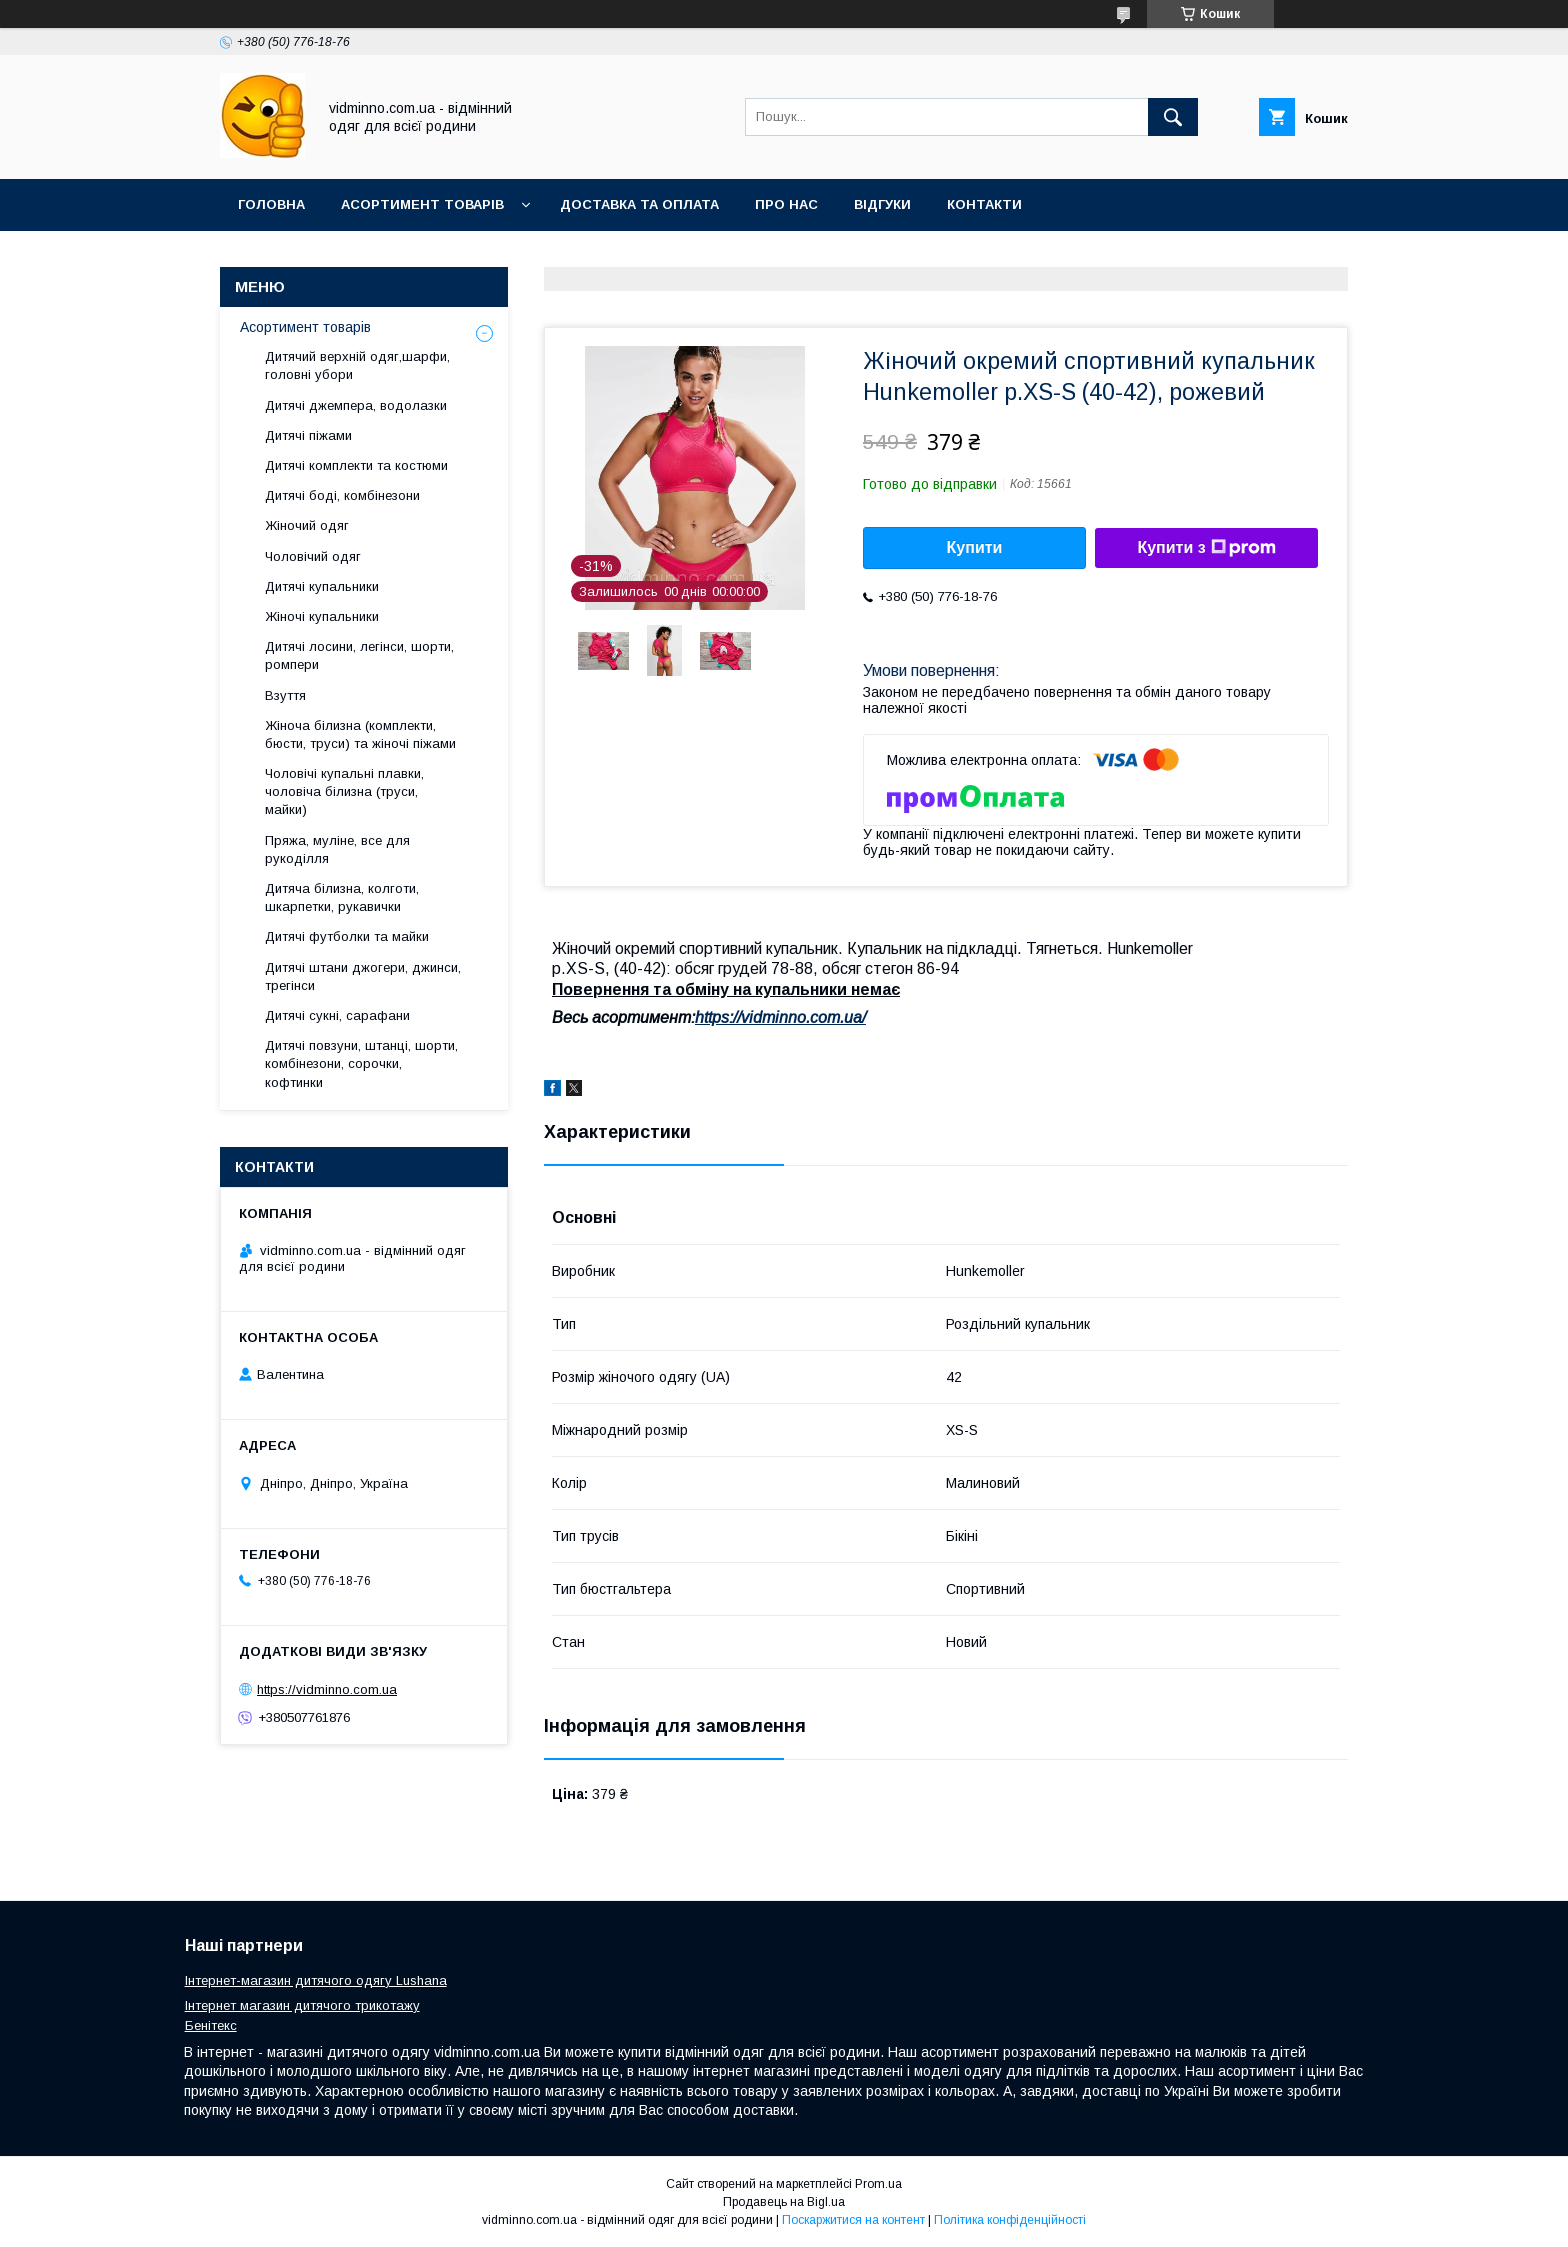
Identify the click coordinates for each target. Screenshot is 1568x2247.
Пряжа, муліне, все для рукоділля (337, 849)
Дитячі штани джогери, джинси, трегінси (363, 976)
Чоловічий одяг (313, 556)
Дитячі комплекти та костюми (356, 465)
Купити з (1206, 548)
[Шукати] (1173, 117)
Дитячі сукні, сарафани (337, 1015)
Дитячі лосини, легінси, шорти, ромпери (359, 655)
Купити (975, 547)
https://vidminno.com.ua (327, 1689)
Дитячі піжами (308, 435)
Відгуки (882, 204)
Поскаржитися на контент (853, 2220)
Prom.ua (878, 2184)
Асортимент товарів (422, 204)
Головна (271, 204)
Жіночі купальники (322, 616)
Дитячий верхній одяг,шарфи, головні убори (357, 365)
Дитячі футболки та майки (347, 936)
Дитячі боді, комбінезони (342, 495)
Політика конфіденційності (1010, 2220)
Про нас (786, 204)
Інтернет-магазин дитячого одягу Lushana (316, 1980)
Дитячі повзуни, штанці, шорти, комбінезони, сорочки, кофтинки (361, 1063)
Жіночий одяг (307, 525)
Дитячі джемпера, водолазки (356, 405)
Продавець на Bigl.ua (784, 2202)
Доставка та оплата (639, 204)
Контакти (984, 204)
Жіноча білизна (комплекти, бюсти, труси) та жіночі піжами (360, 734)
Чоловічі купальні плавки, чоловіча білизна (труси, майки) (344, 791)
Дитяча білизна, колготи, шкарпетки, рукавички (342, 897)
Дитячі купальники (322, 586)
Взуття (285, 695)
